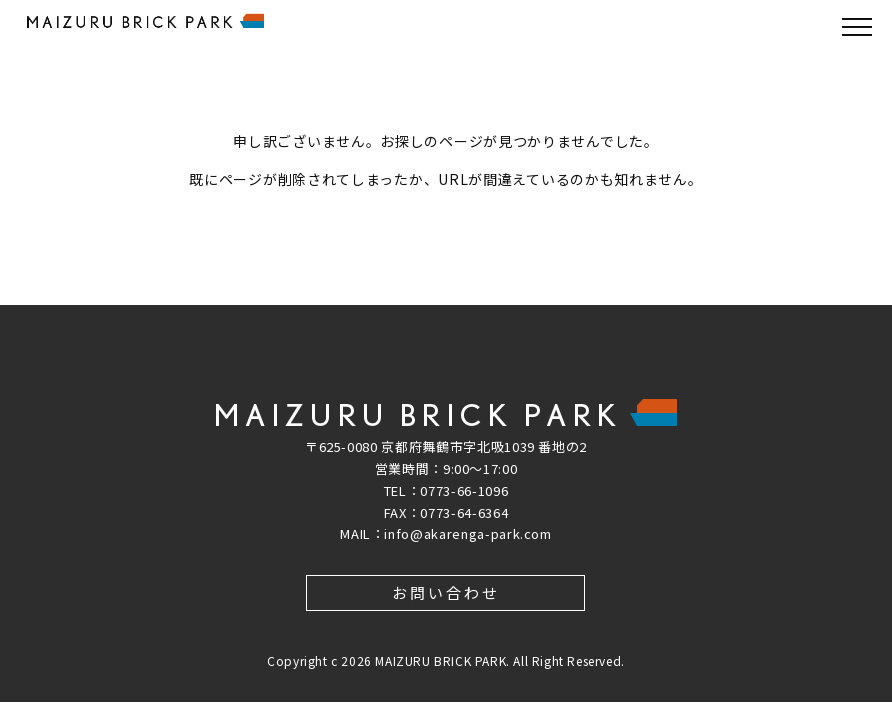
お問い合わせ (446, 592)
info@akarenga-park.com (467, 533)
